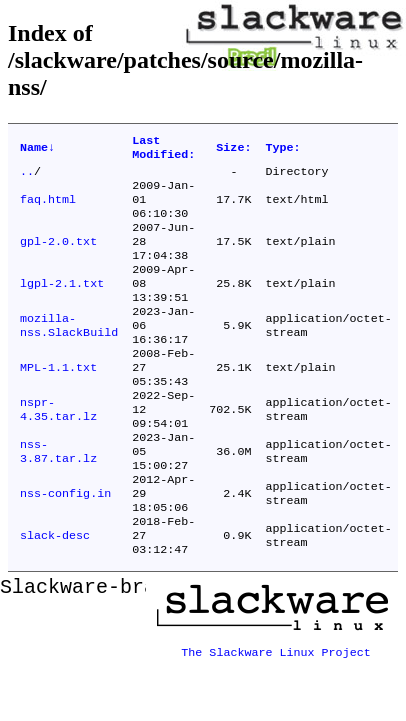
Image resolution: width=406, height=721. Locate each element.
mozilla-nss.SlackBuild (69, 353)
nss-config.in (65, 545)
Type (282, 150)
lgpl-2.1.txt (62, 305)
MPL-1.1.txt (58, 401)
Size (233, 150)
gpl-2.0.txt (58, 257)
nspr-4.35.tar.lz (58, 449)
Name (37, 150)
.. (27, 177)
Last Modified (163, 150)
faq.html (48, 209)
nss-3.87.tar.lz (58, 497)
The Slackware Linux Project (276, 705)
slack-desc (55, 593)
